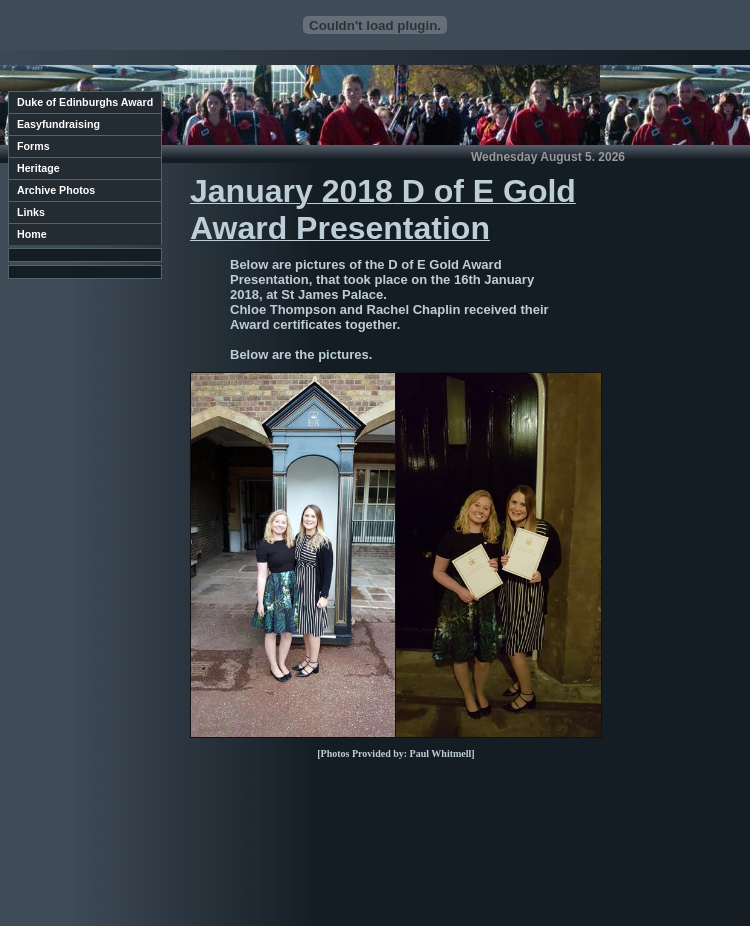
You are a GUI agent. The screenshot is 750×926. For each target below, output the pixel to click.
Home (32, 234)
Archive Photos (56, 190)
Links (31, 212)
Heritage (38, 168)
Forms (33, 146)
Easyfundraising (58, 124)
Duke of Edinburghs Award (85, 102)
